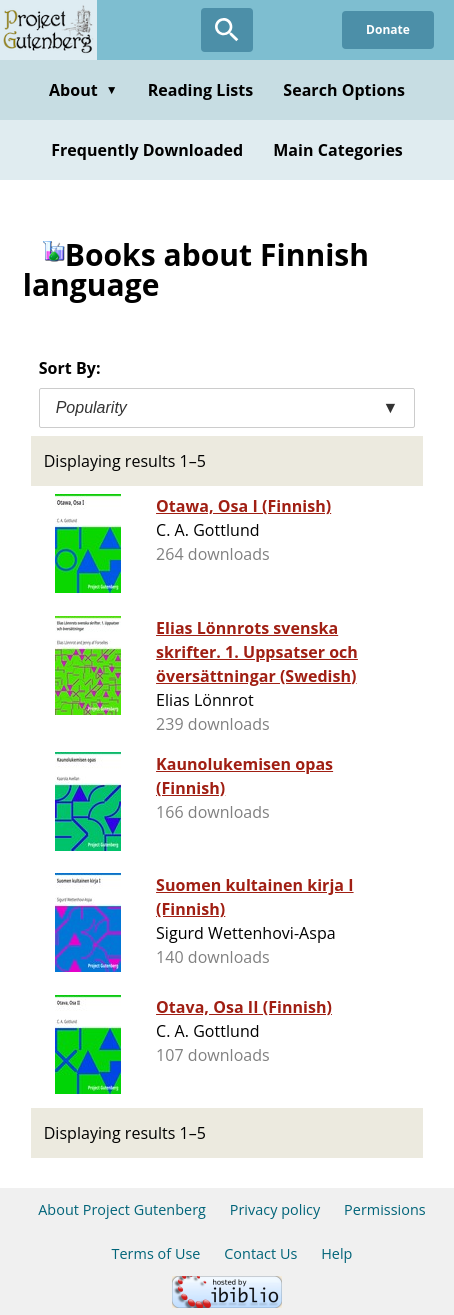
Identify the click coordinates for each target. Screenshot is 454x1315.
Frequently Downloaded (147, 150)
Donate (388, 29)
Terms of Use (156, 1253)
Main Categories (338, 150)
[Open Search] (227, 30)
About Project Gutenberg (122, 1209)
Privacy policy (275, 1209)
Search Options (344, 90)
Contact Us (260, 1253)
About (83, 90)
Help (336, 1253)
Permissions (385, 1209)
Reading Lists (201, 90)
